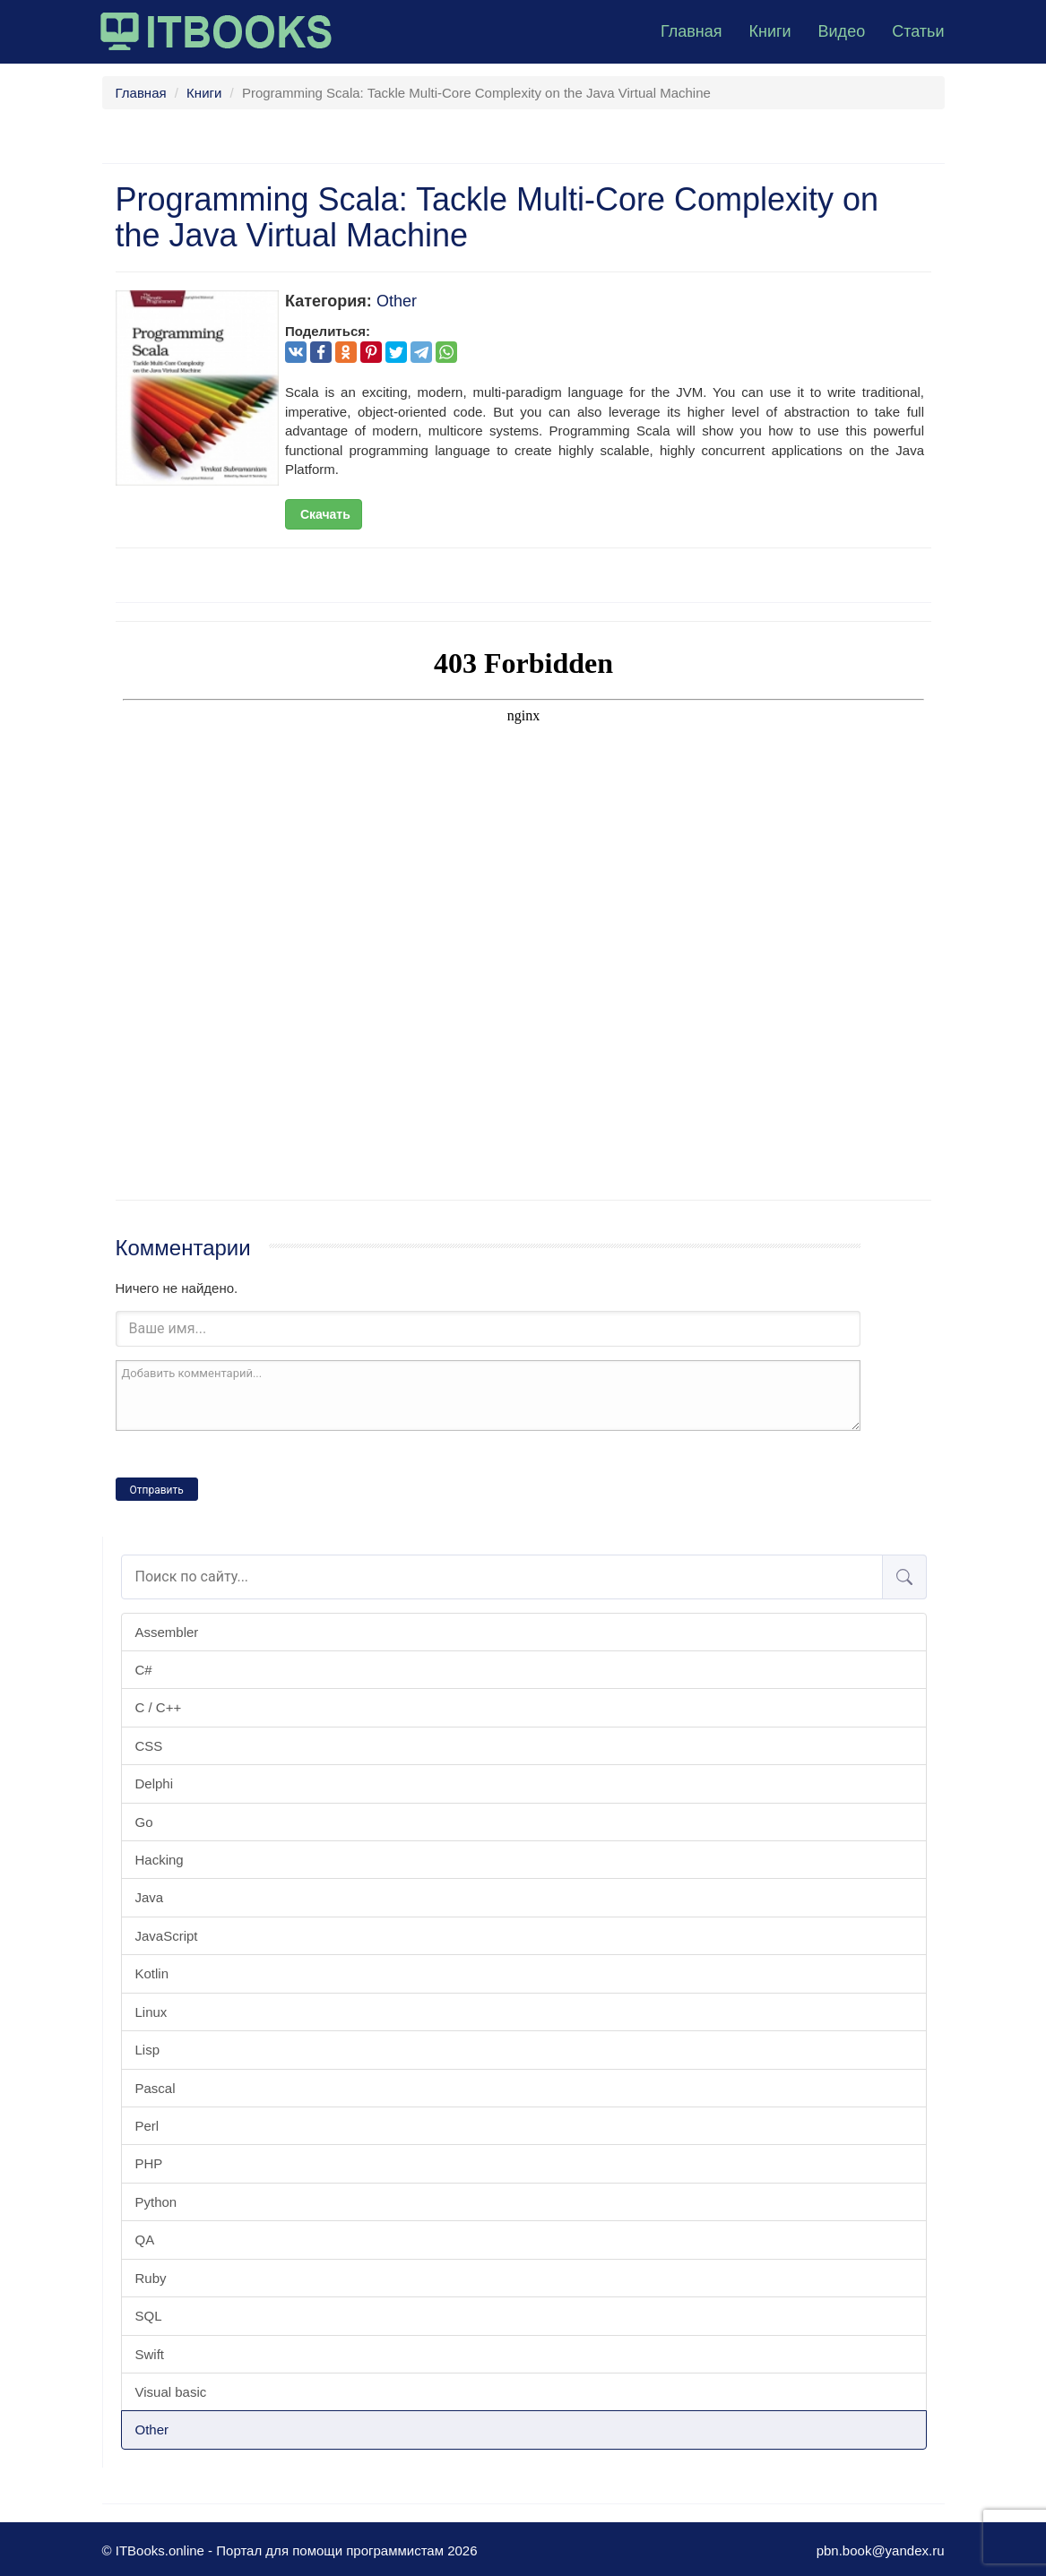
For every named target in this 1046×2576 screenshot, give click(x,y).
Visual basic (171, 2391)
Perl (147, 2125)
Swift (150, 2354)
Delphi (154, 1783)
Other (152, 2429)
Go (144, 1822)
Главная (691, 31)
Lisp (147, 2049)
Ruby (151, 2278)
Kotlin (152, 1973)
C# (143, 1669)
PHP (149, 2163)
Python (156, 2202)
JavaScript (166, 1935)
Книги (769, 31)
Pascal (155, 2088)
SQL (148, 2315)
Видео (842, 31)
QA (145, 2239)
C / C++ (158, 1707)
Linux (151, 2012)
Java (149, 1897)
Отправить (157, 1490)
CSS (149, 1745)
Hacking (159, 1859)
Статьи (918, 31)
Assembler (167, 1632)
